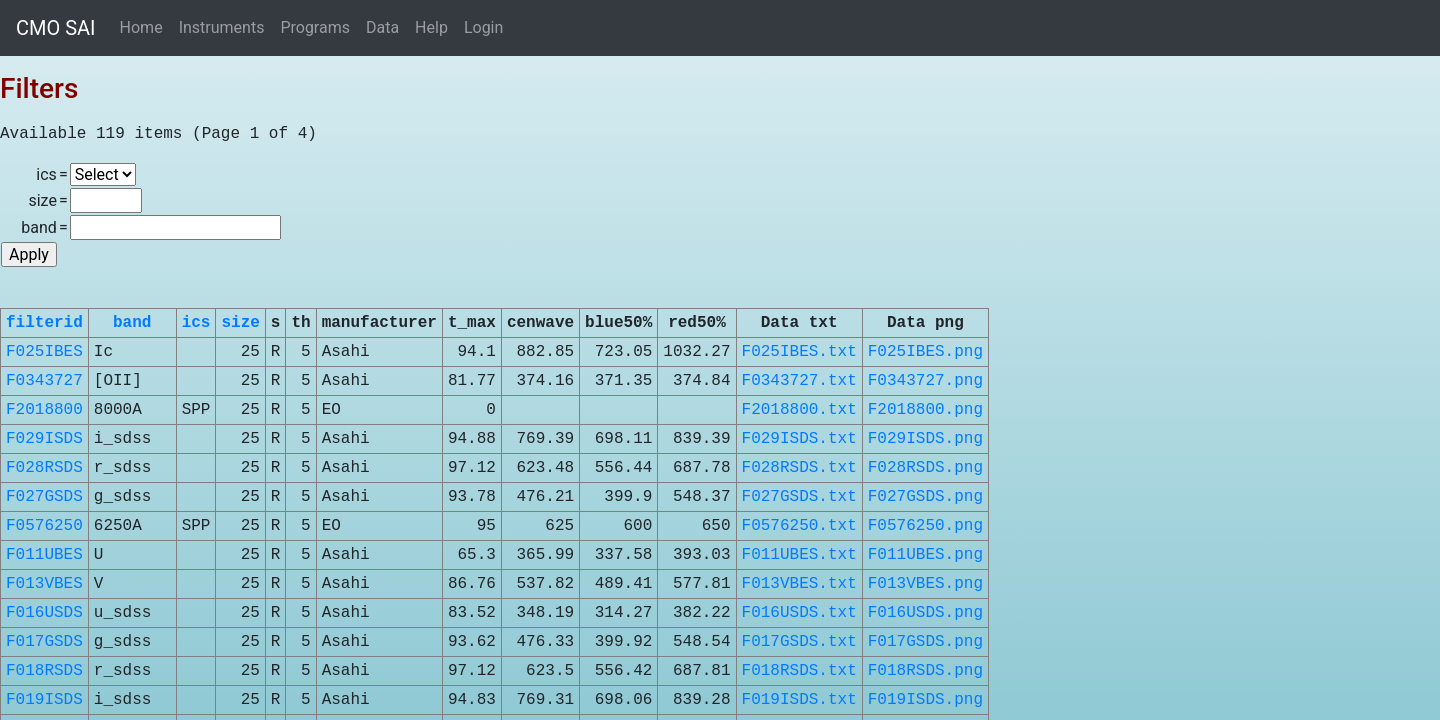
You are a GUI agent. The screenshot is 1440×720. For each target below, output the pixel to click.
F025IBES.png (925, 352)
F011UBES (44, 555)
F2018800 (44, 410)
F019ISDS (44, 700)
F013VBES (44, 584)
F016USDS (44, 613)
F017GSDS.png (925, 642)
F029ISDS (44, 439)
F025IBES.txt (799, 352)
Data (382, 27)
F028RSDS (44, 468)
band (132, 323)
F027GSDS (44, 497)
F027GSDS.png (925, 497)
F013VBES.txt (799, 584)
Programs (315, 27)
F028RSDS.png (925, 468)
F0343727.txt (799, 381)
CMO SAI (56, 28)
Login (483, 27)
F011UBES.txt (799, 555)
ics (196, 323)
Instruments (222, 27)
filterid (44, 323)
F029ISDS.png (925, 439)
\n (103, 174)
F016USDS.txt (799, 613)
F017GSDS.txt (799, 642)
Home (141, 27)
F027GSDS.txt (799, 497)
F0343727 (44, 381)
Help (431, 27)
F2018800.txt (799, 410)
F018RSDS (44, 671)
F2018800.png (925, 410)
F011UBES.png (925, 555)
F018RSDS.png (925, 671)
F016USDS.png (925, 613)
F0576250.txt (799, 526)
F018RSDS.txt (799, 671)
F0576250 (44, 526)
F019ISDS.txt (799, 700)
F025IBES (44, 352)
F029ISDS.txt (799, 439)
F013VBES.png (925, 584)
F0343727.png (925, 381)
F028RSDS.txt (799, 468)
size (240, 323)
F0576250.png (925, 526)
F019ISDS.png (925, 700)
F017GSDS (44, 642)
